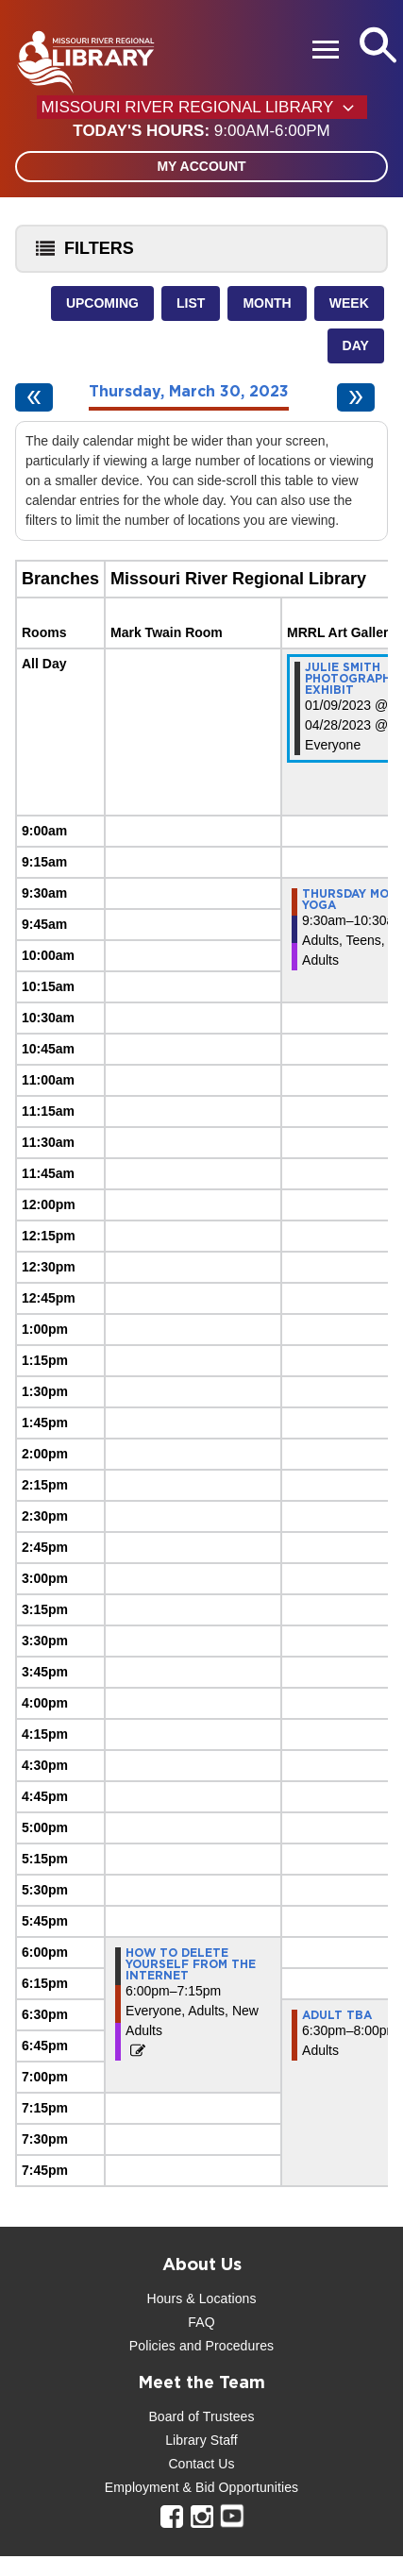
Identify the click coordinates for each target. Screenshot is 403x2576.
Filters (80, 254)
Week (349, 303)
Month (267, 303)
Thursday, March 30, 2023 (189, 391)
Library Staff (201, 2440)
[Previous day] (34, 397)
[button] (201, 131)
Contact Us (201, 2463)
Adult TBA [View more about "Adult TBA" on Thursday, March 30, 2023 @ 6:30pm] (337, 2015)
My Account (201, 166)
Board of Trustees (201, 2416)
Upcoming (102, 303)
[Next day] (356, 397)
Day (356, 345)
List (190, 303)
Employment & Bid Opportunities (201, 2487)
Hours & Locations (201, 2298)
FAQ (201, 2322)
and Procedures (225, 2345)
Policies (152, 2345)
